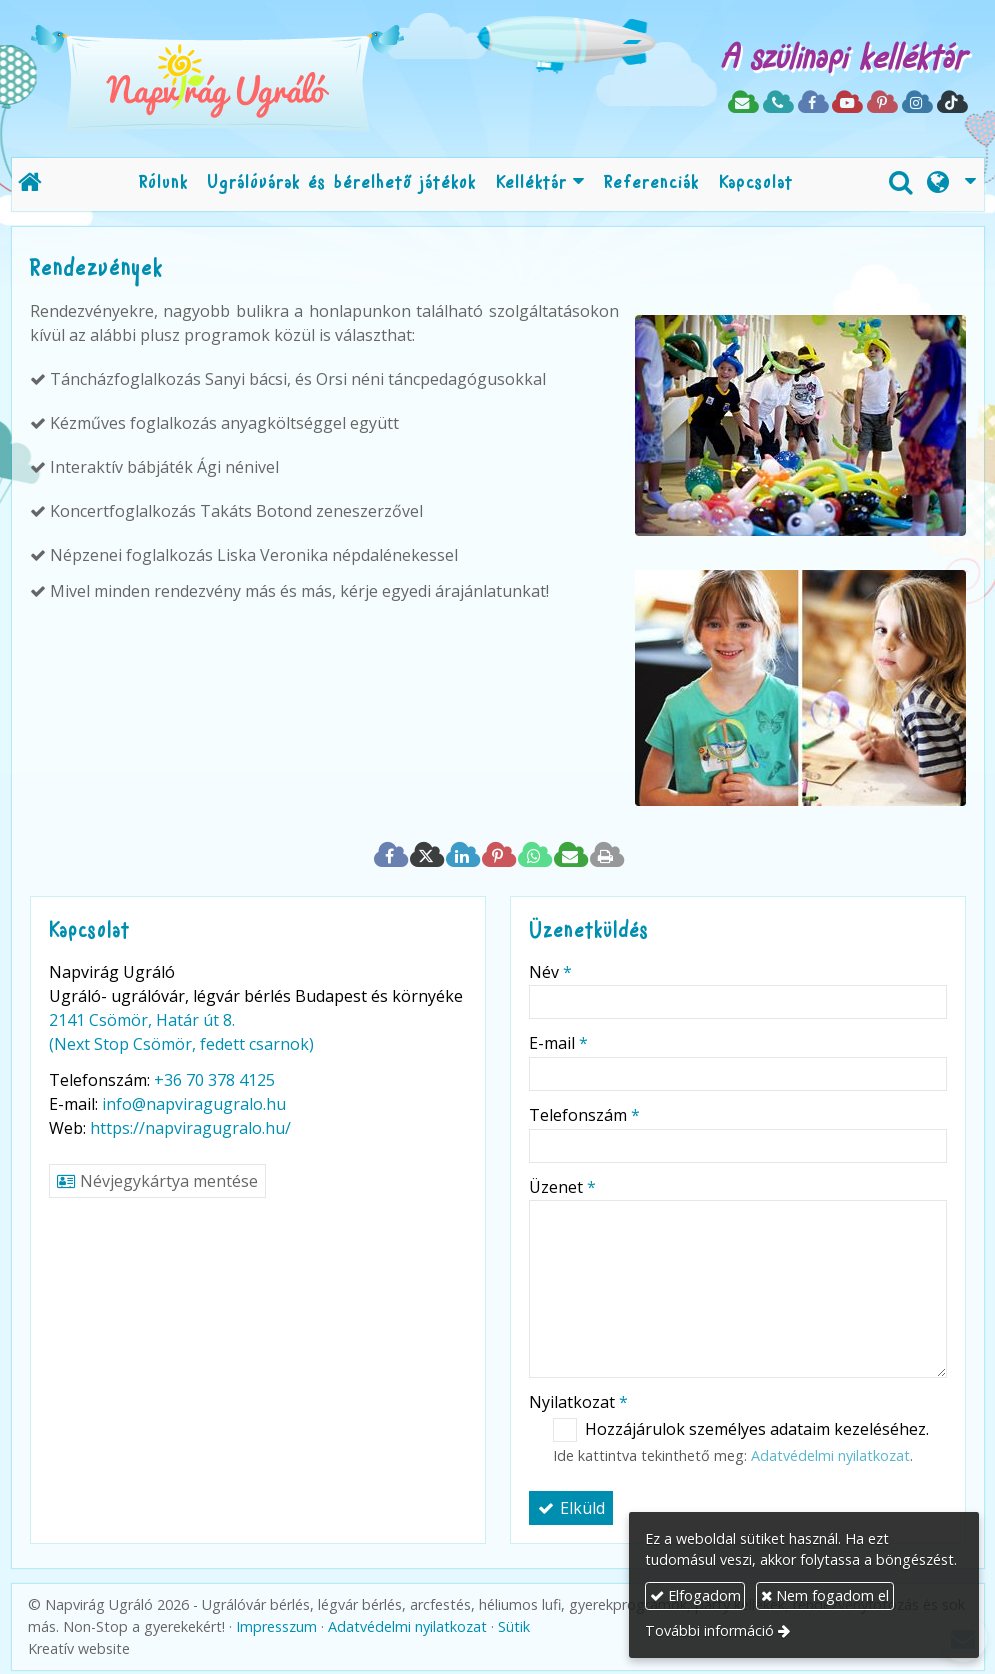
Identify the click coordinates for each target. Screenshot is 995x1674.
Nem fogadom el (825, 1595)
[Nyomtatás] (606, 856)
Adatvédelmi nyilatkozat (830, 1455)
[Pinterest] (881, 103)
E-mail (558, 1043)
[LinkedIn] (462, 856)
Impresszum (276, 1626)
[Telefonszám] (777, 103)
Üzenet (562, 1187)
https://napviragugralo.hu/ (190, 1128)
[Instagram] (916, 103)
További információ (709, 1630)
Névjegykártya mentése (157, 1181)
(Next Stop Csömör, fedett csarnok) (181, 1044)
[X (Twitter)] (426, 856)
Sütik (514, 1626)
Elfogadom (695, 1595)
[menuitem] (164, 184)
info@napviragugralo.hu (194, 1104)
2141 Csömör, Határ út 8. (142, 1020)
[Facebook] (812, 103)
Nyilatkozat (578, 1402)
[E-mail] (742, 103)
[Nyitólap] (280, 79)
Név (550, 972)
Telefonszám (584, 1115)
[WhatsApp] (534, 856)
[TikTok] (951, 103)
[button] (951, 184)
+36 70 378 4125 (214, 1080)
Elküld (571, 1508)
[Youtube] (846, 103)
